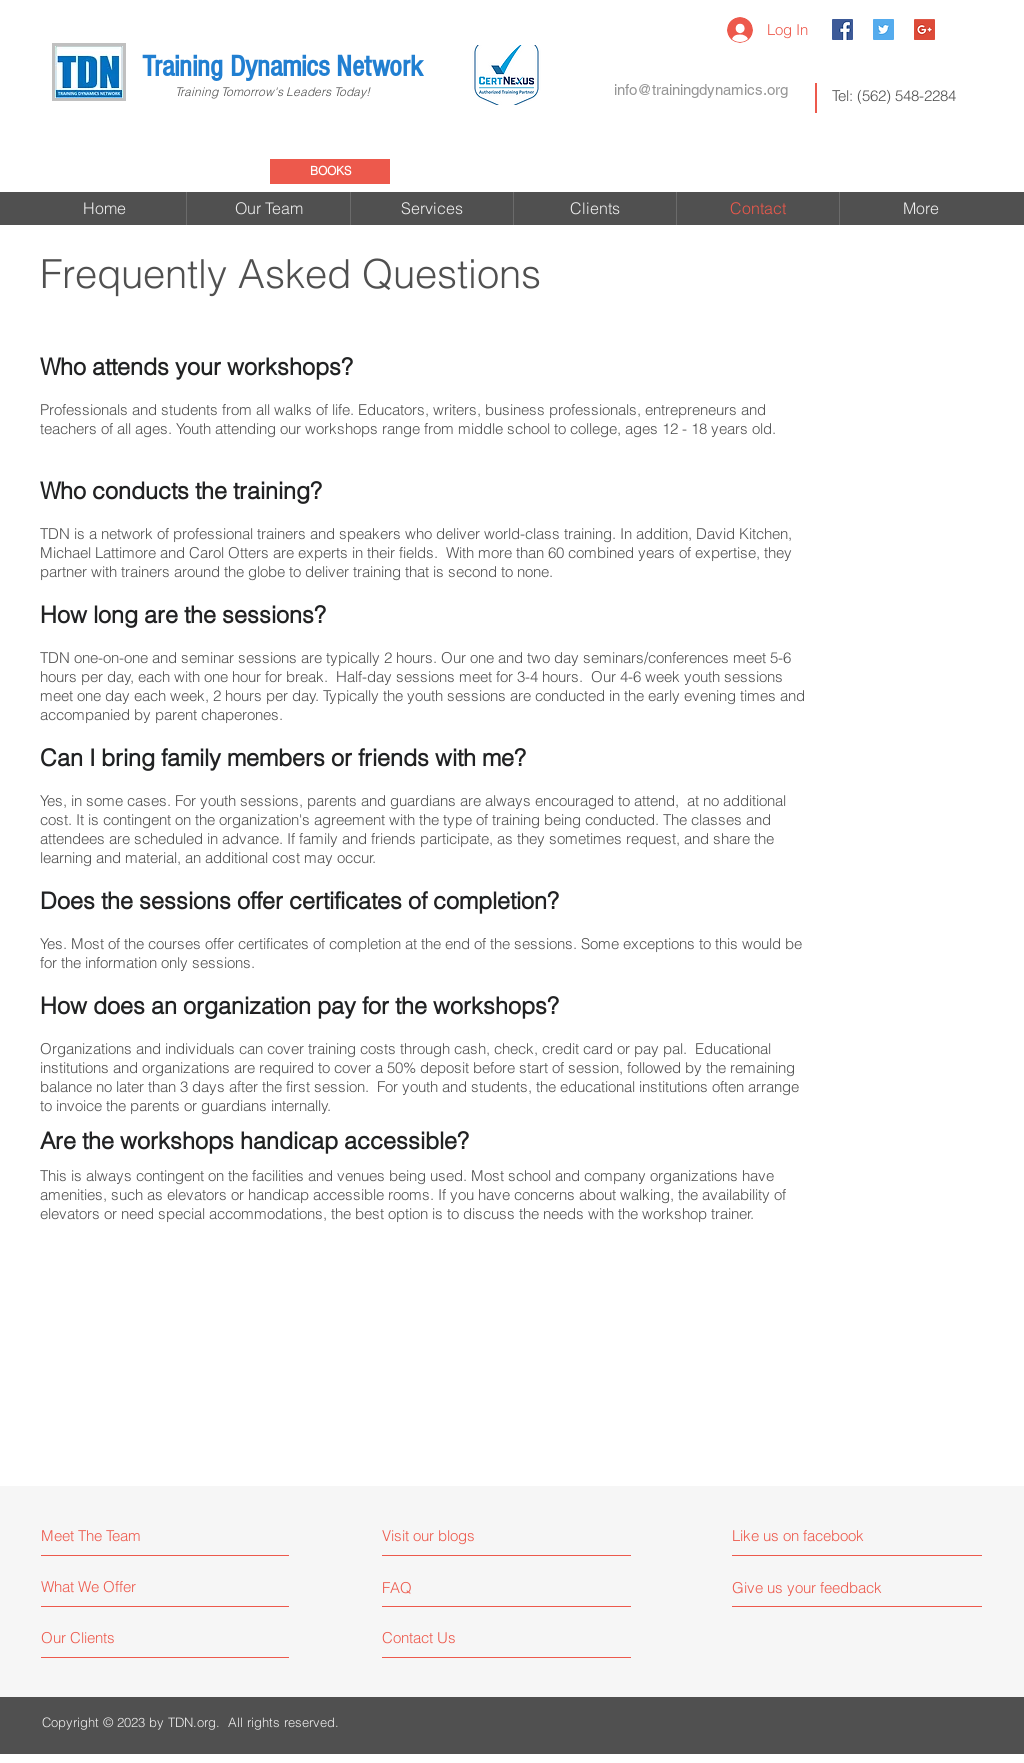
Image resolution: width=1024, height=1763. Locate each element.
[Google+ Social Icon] (924, 29)
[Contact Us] (457, 1637)
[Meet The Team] (127, 1535)
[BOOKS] (330, 171)
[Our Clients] (116, 1637)
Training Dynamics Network (282, 67)
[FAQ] (439, 1587)
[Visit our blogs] (469, 1535)
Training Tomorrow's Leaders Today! (256, 91)
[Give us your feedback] (815, 1587)
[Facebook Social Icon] (842, 29)
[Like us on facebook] (821, 1535)
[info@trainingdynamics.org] (701, 89)
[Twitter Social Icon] (883, 29)
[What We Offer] (116, 1586)
